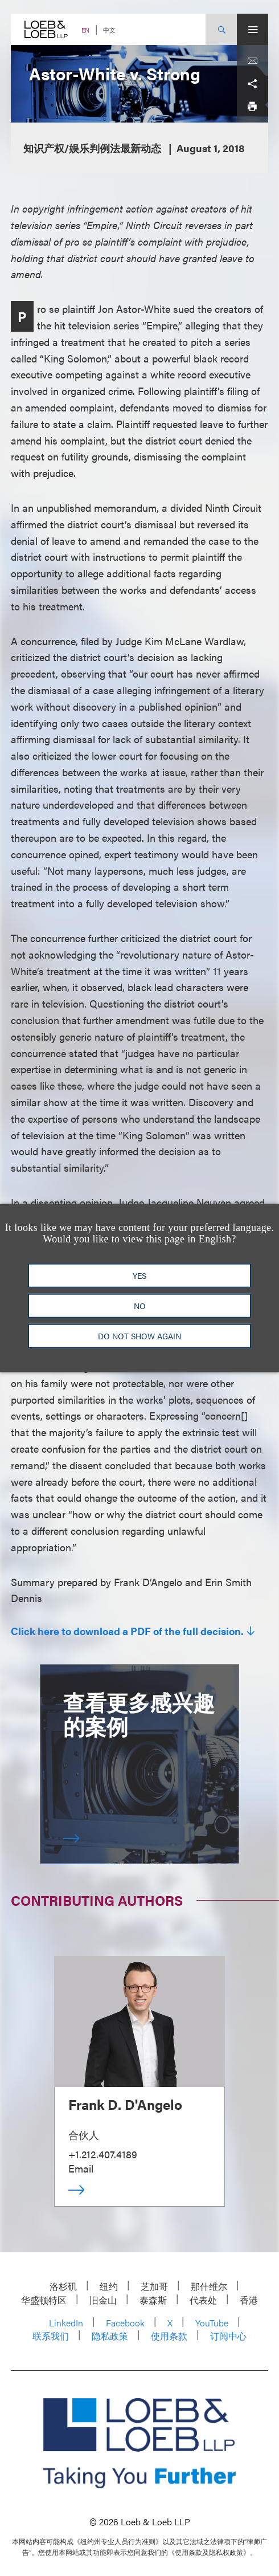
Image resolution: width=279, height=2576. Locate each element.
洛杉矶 (63, 2286)
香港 (249, 2299)
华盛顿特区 (44, 2299)
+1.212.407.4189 (102, 2154)
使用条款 (169, 2335)
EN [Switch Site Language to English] (85, 30)
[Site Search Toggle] (221, 29)
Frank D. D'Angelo (125, 2104)
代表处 (203, 2299)
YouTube (211, 2322)
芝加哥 (154, 2286)
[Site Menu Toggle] (252, 29)
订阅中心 (228, 2335)
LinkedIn (66, 2322)
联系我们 (50, 2335)
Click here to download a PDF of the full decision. (127, 1631)
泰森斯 (153, 2299)
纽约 (109, 2286)
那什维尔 (209, 2286)
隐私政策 (110, 2335)
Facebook (125, 2322)
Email (80, 2168)
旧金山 (103, 2299)
